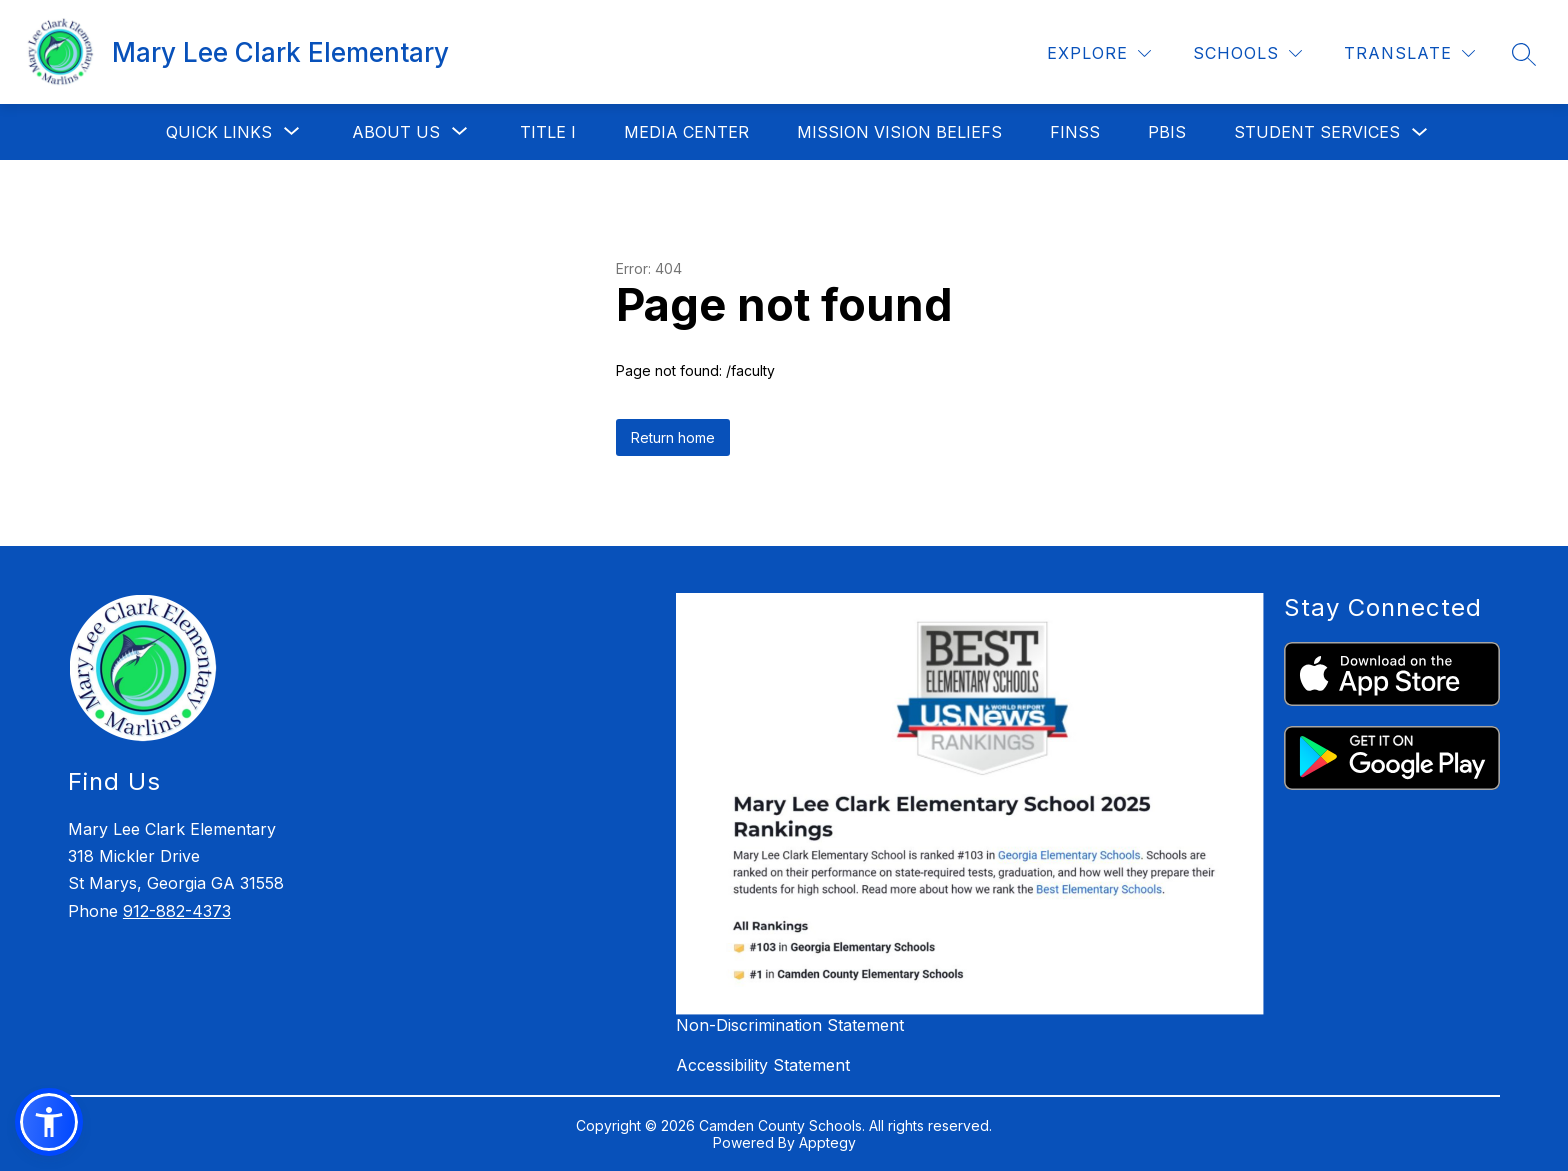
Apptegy (827, 1142)
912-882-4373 (177, 911)
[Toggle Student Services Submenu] (1420, 132)
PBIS (1167, 132)
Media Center (686, 132)
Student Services (1317, 132)
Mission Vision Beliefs (899, 132)
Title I (548, 132)
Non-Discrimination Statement (790, 1025)
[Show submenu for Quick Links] (219, 132)
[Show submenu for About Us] (396, 132)
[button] (49, 1122)
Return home (673, 437)
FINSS (1075, 132)
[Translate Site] (1409, 53)
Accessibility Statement (763, 1065)
